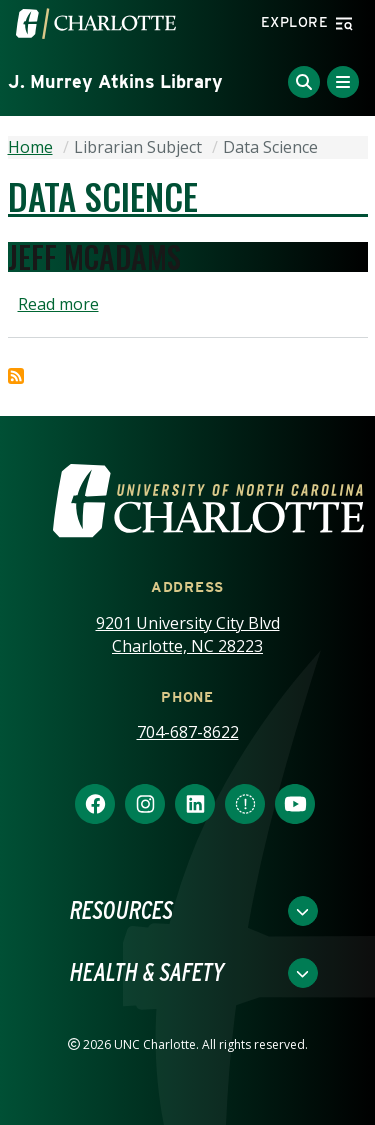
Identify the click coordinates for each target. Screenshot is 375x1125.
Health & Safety (147, 973)
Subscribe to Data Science (16, 376)
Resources (121, 911)
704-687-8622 (188, 732)
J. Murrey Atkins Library (115, 81)
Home (30, 147)
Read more (58, 304)
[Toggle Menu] (343, 82)
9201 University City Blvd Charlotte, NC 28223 (188, 634)
